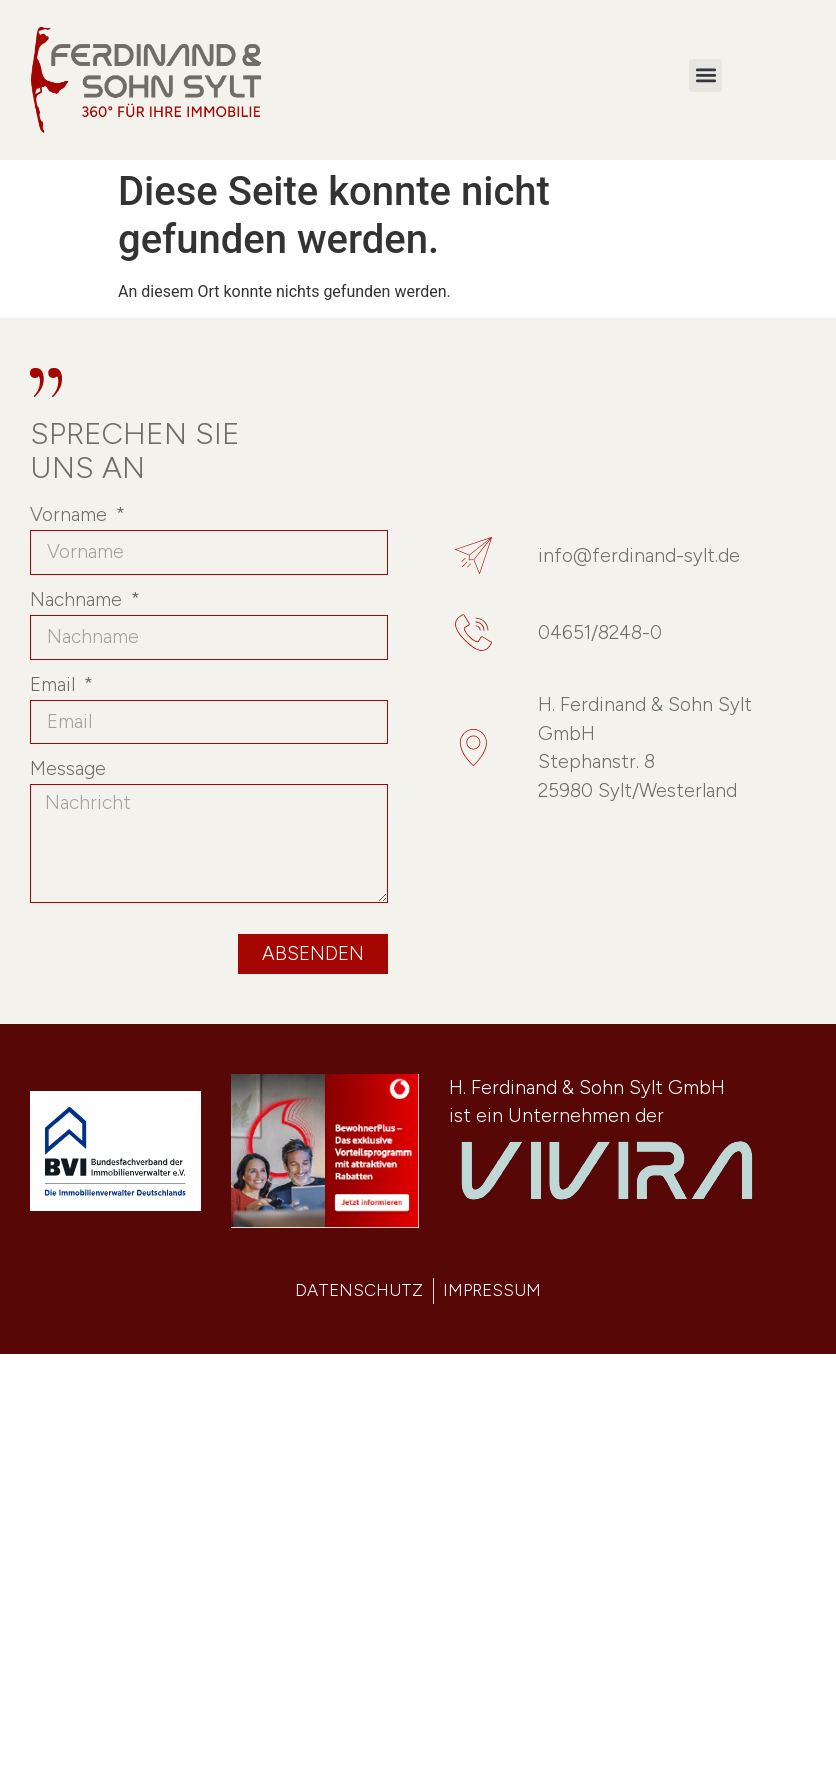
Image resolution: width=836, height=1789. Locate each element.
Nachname (78, 600)
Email (55, 685)
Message (68, 769)
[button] (705, 75)
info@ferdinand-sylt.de (639, 555)
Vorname (71, 515)
